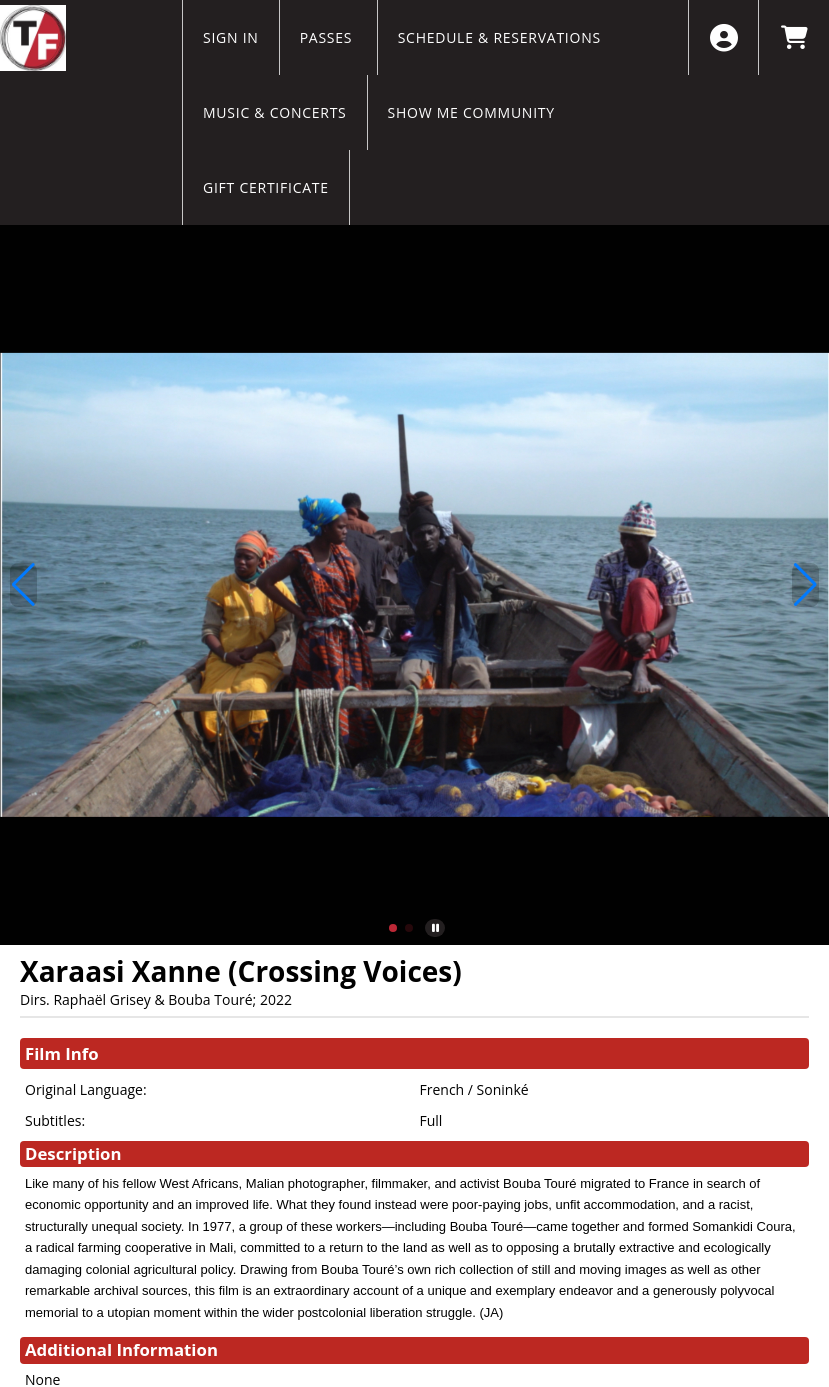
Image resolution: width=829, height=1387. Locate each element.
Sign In (231, 37)
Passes (328, 37)
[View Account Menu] (723, 37)
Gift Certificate (266, 187)
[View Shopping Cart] (793, 37)
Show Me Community (471, 112)
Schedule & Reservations (499, 37)
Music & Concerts (275, 112)
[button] (393, 928)
